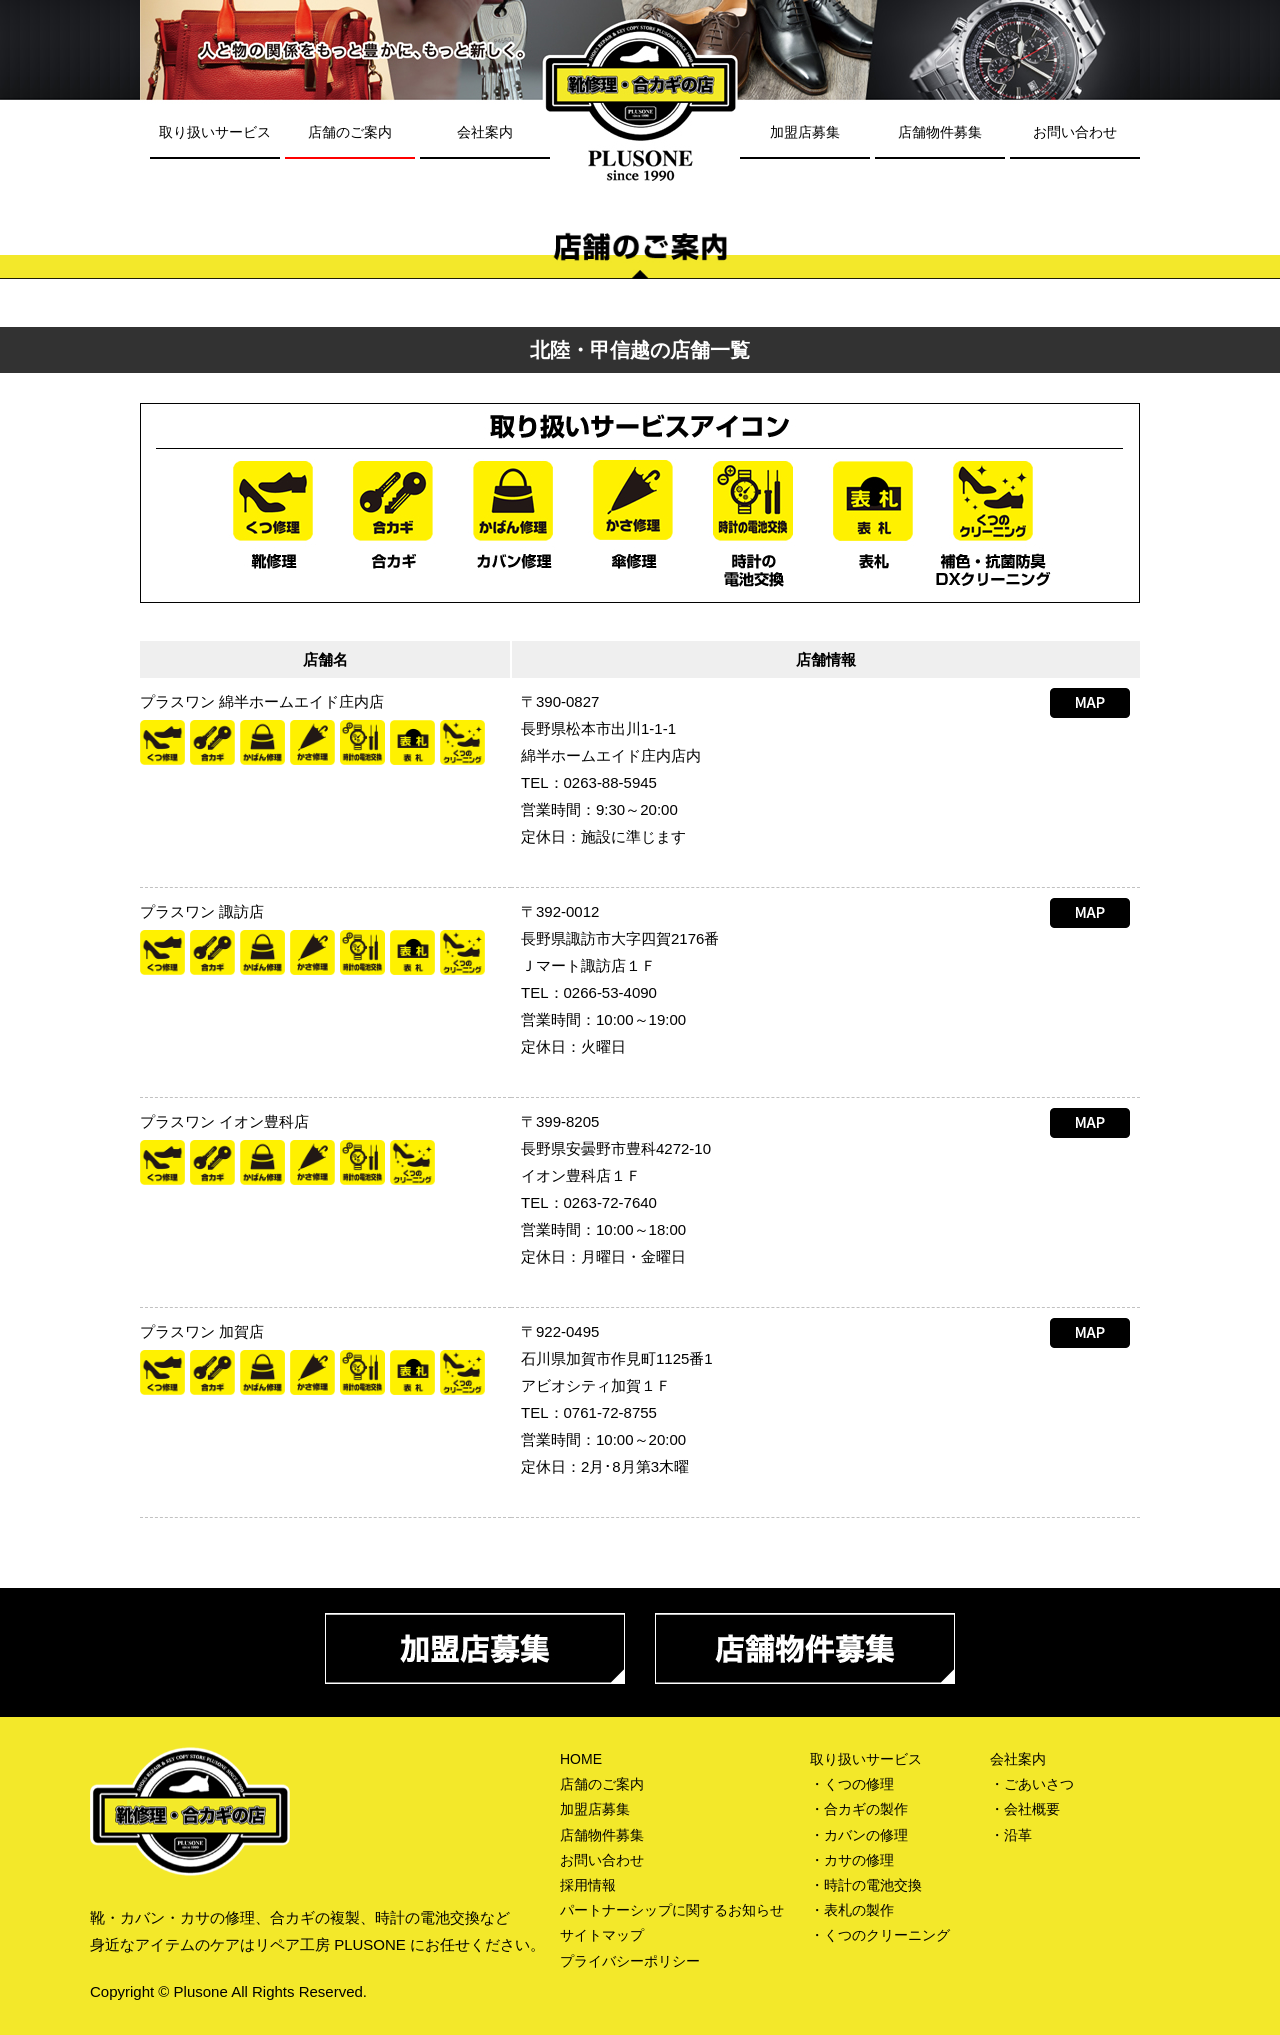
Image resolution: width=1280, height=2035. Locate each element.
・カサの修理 (852, 1860)
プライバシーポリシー (630, 1961)
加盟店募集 (805, 132)
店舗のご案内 (350, 132)
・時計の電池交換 (866, 1885)
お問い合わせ (1075, 132)
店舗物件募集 (940, 132)
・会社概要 (1025, 1809)
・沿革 (1011, 1835)
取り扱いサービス (215, 132)
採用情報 (588, 1885)
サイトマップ (602, 1935)
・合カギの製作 (859, 1809)
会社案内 (485, 132)
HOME (581, 1759)
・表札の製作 (852, 1910)
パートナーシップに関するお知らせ (672, 1910)
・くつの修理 (852, 1784)
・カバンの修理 (859, 1835)
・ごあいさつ (1032, 1784)
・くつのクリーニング (880, 1935)
